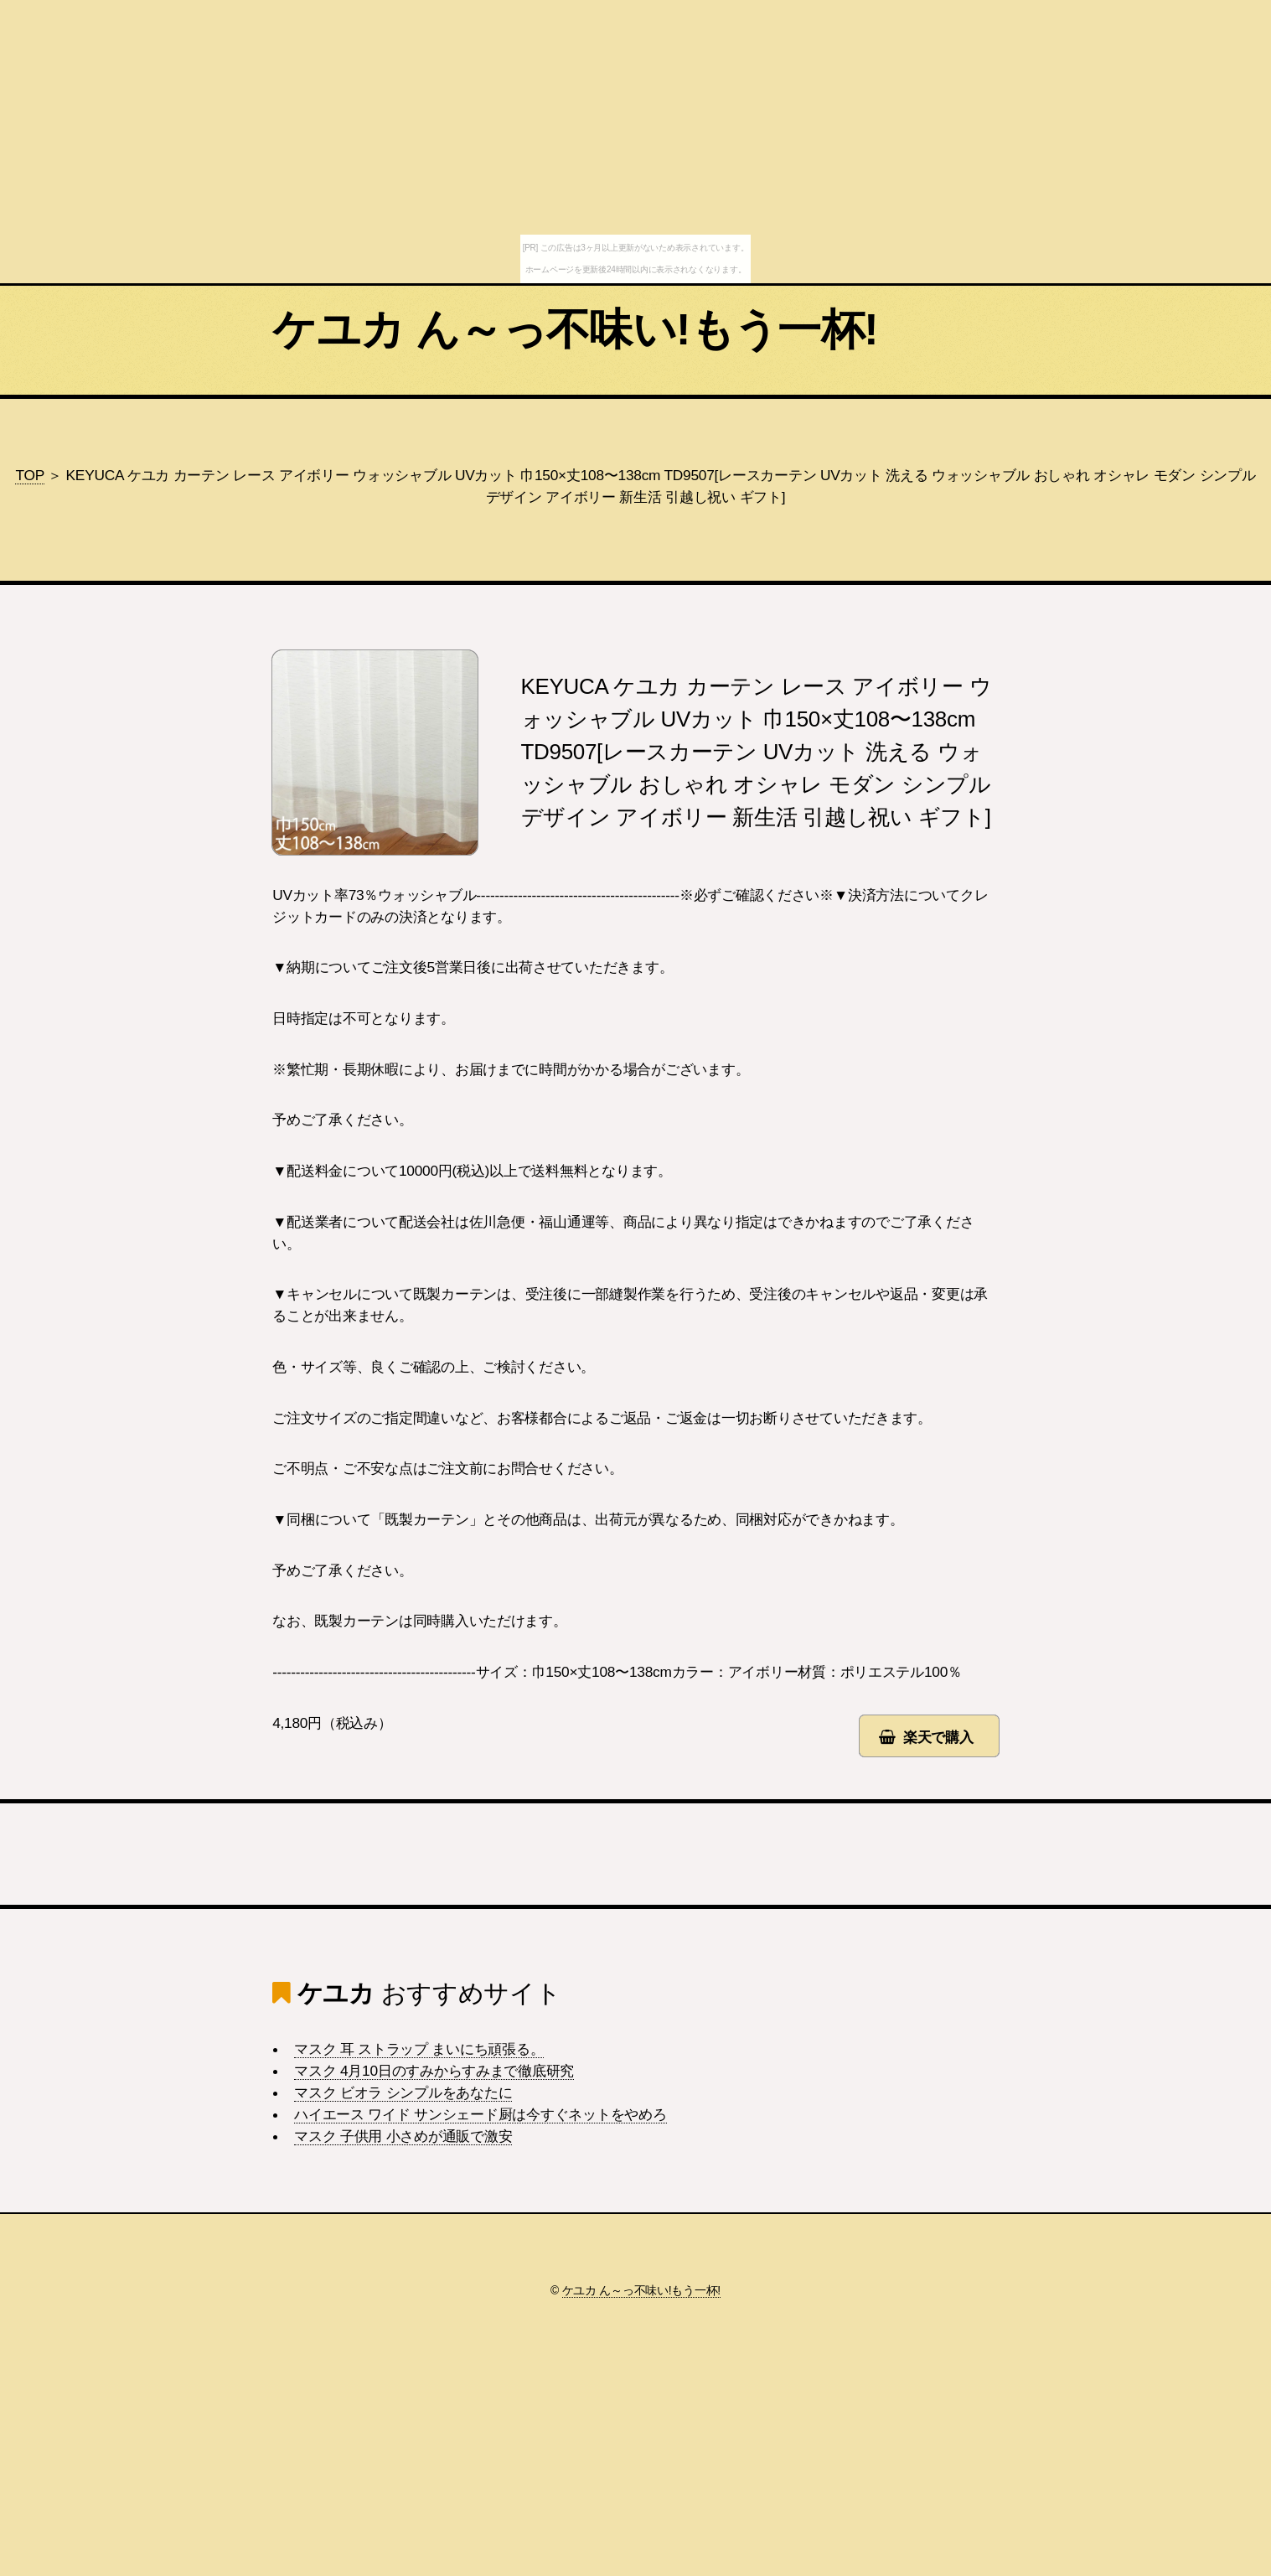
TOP (29, 475)
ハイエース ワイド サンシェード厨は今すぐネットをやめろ (480, 2114)
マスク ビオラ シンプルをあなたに (403, 2092)
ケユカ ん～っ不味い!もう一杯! (575, 329)
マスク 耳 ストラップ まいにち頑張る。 (419, 2049)
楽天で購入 (938, 1737)
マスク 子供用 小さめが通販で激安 (403, 2136)
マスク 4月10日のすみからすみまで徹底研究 (434, 2070)
